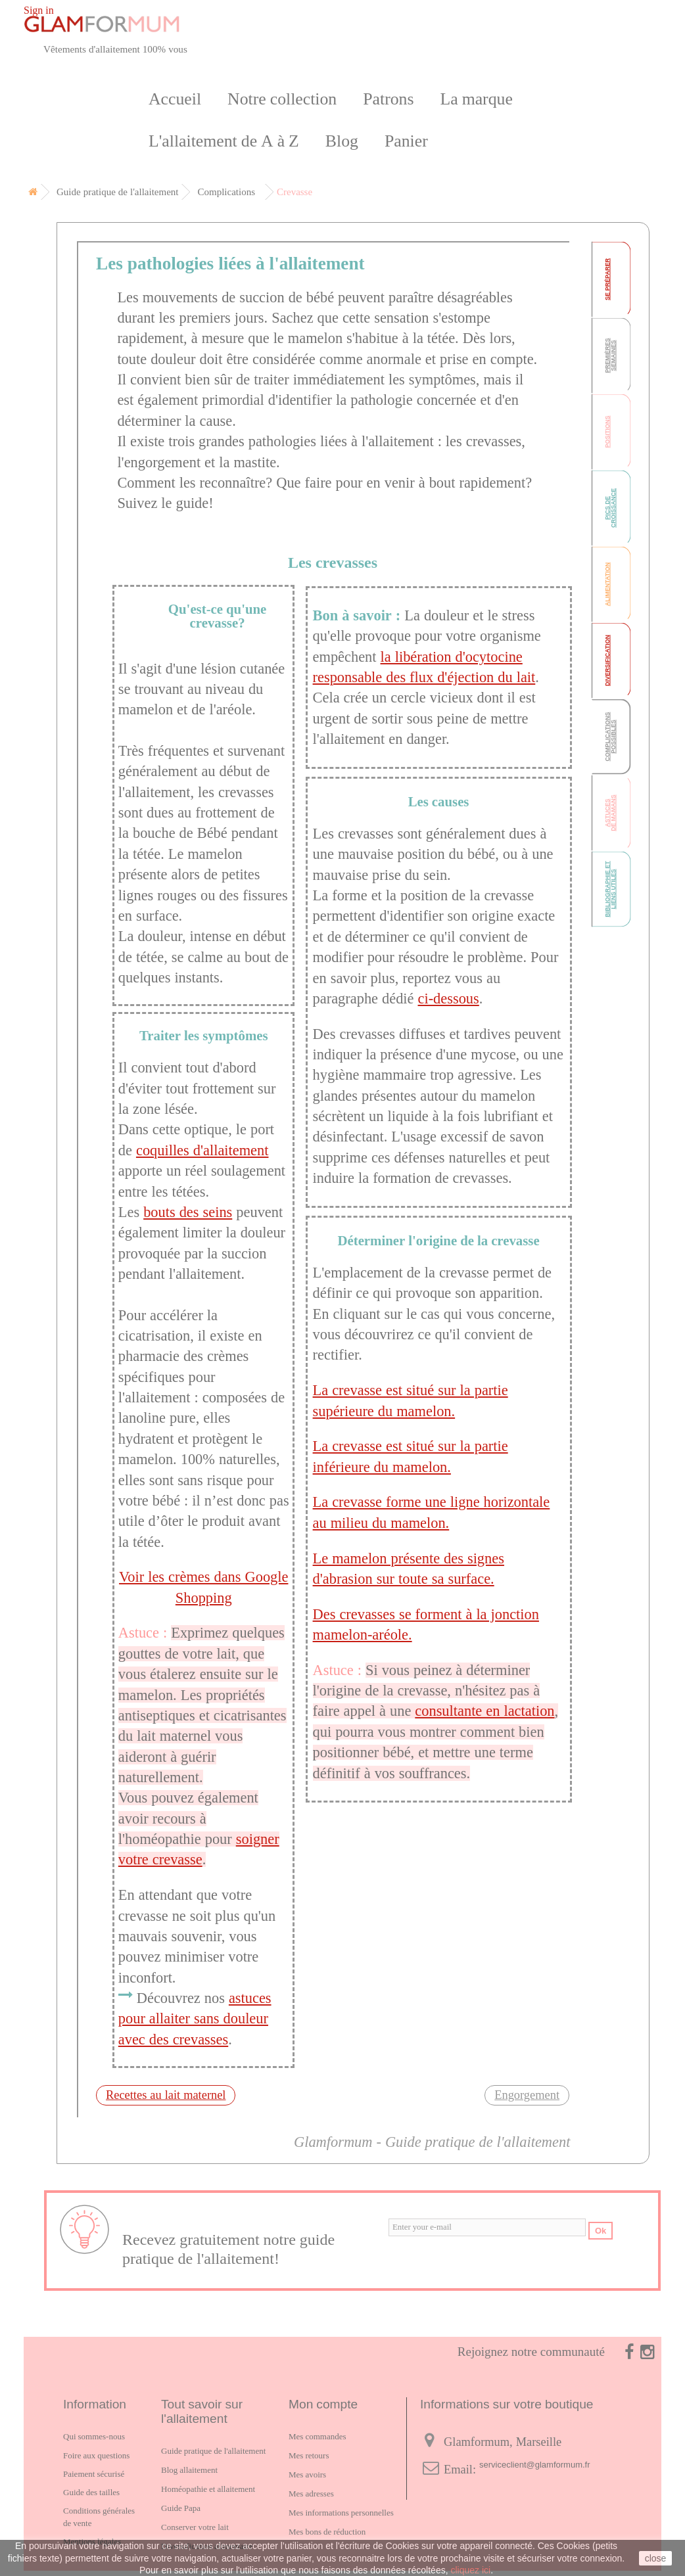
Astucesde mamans (610, 812)
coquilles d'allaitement (202, 1150)
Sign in (39, 10)
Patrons (388, 98)
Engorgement (526, 2094)
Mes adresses (311, 2493)
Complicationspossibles (610, 736)
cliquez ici (470, 2570)
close (656, 2558)
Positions (607, 431)
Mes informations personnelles (341, 2512)
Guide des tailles (91, 2492)
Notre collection (282, 98)
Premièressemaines (610, 355)
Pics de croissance (610, 508)
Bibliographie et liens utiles (610, 889)
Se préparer (607, 279)
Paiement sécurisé (93, 2474)
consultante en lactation (484, 1710)
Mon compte (323, 2404)
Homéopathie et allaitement (208, 2489)
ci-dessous (448, 998)
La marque (476, 98)
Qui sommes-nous (94, 2436)
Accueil (175, 98)
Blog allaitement (189, 2470)
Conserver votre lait (195, 2527)
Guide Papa (181, 2508)
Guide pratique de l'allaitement (213, 2451)
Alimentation (607, 585)
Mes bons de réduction (327, 2531)
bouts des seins (187, 1212)
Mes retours (309, 2455)
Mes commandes (317, 2436)
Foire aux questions (96, 2455)
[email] (487, 2227)
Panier (406, 140)
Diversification (607, 660)
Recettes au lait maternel (165, 2094)
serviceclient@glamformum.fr (534, 2464)
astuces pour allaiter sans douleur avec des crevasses (195, 2018)
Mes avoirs (307, 2474)
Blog (341, 140)
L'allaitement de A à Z (224, 140)
